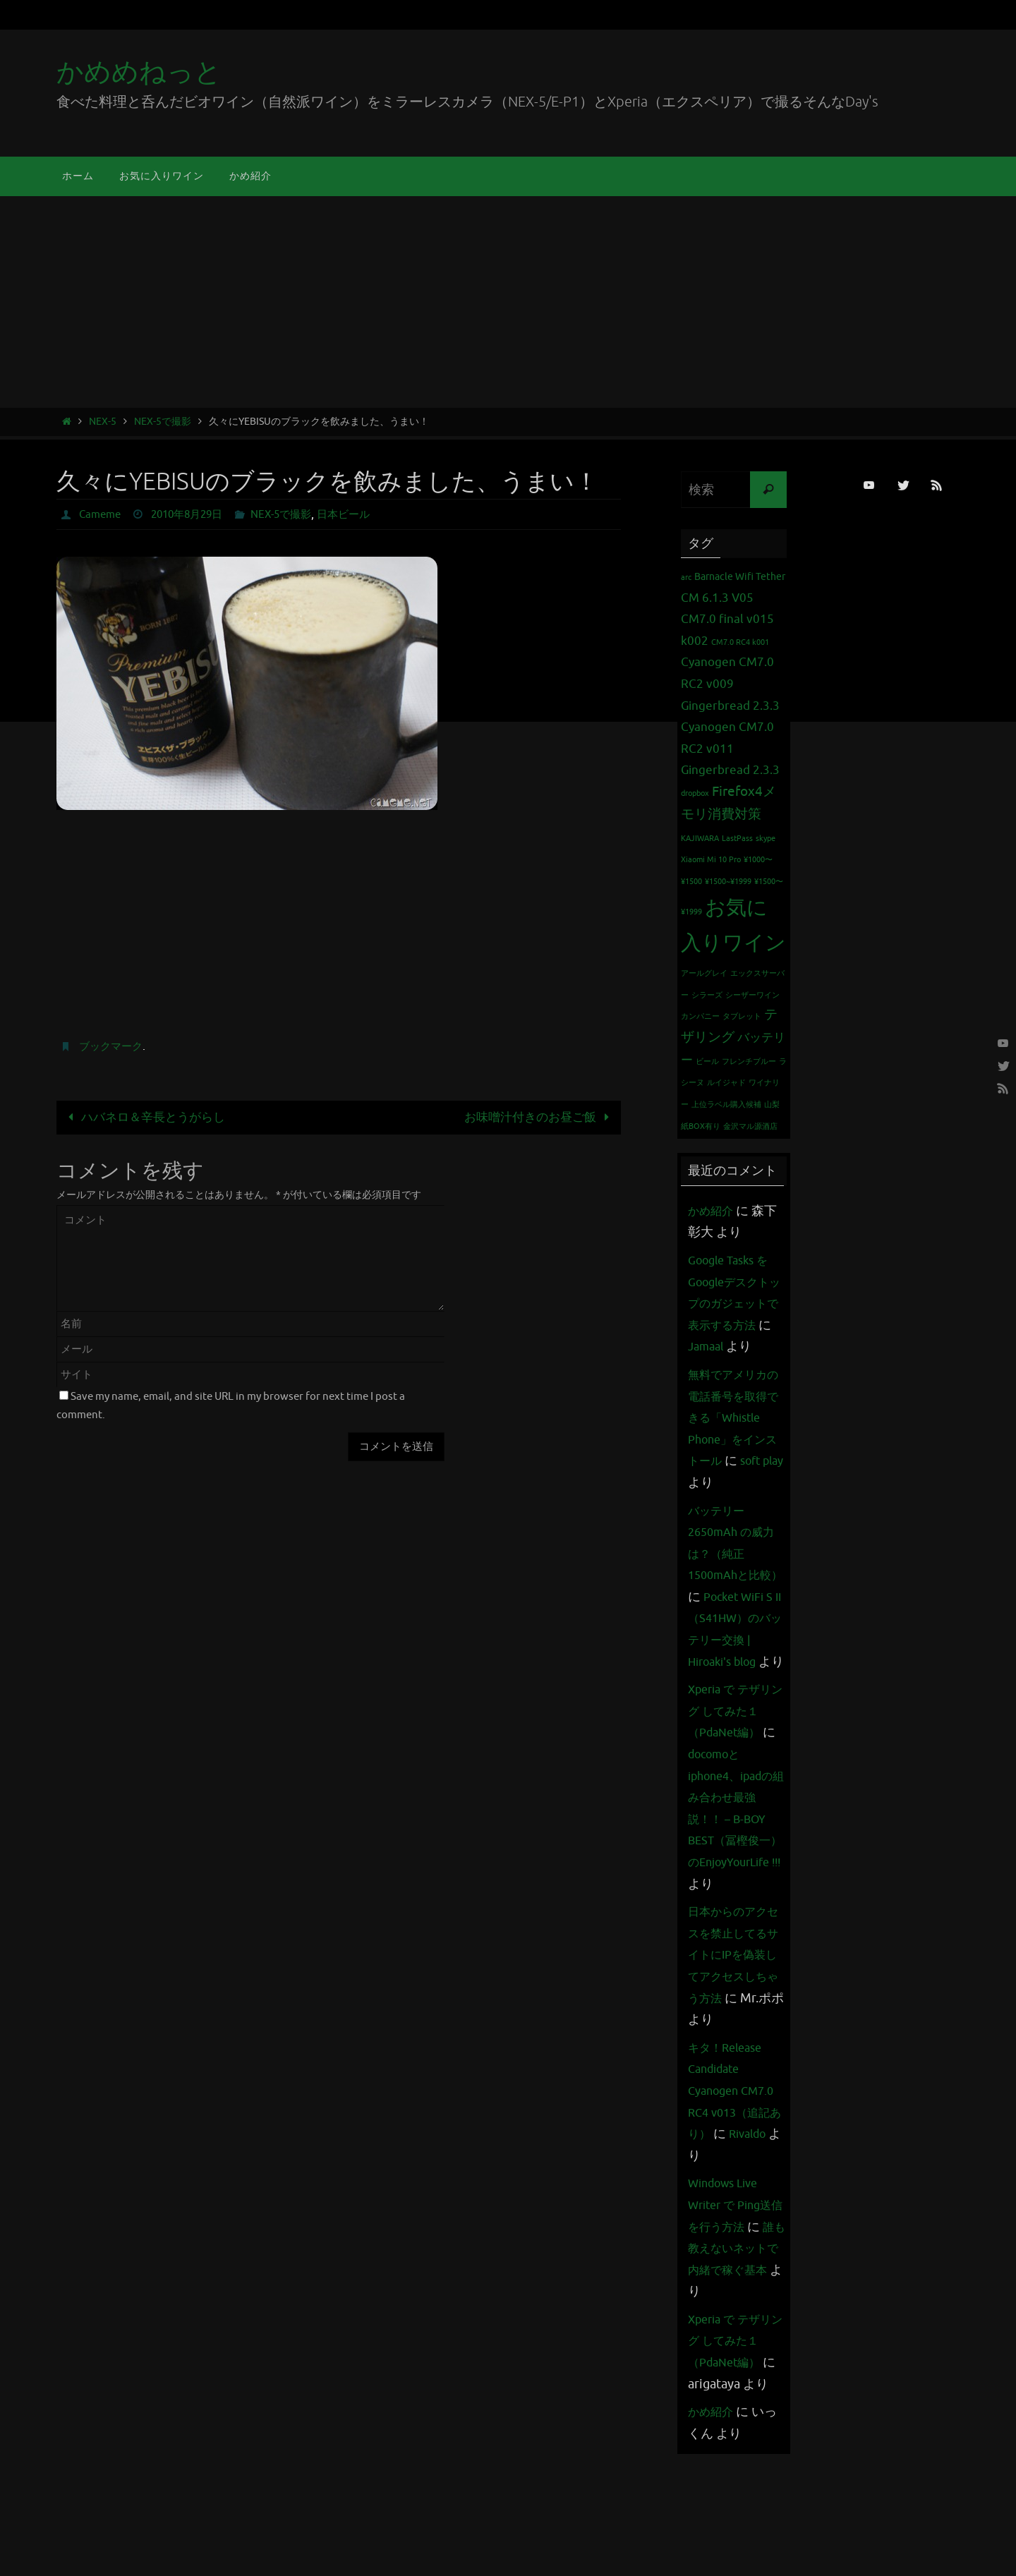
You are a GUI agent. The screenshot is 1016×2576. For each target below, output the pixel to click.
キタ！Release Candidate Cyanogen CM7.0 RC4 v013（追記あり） (735, 2198)
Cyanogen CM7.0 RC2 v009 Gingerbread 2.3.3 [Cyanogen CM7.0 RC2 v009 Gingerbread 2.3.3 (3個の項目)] (730, 684)
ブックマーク (113, 1046)
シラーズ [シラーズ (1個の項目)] (706, 995)
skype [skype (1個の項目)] (765, 838)
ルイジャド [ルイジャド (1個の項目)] (726, 1082)
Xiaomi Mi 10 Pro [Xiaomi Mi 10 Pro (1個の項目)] (711, 859)
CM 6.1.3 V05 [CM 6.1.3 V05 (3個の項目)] (717, 598)
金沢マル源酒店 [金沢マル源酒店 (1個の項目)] (750, 1126)
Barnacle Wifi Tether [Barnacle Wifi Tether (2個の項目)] (739, 576)
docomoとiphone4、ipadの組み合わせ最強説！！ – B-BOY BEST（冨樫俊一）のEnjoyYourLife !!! (737, 1905)
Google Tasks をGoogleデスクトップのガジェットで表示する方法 (734, 1303)
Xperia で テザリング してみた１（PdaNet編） (735, 1797)
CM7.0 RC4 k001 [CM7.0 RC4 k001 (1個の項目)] (740, 642)
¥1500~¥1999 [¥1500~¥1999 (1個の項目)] (728, 881)
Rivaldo (709, 2263)
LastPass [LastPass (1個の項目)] (737, 838)
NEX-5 (102, 422)
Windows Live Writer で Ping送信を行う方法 (735, 2312)
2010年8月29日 (194, 514)
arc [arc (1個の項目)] (686, 577)
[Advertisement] (508, 302)
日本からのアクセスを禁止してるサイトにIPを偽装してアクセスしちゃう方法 (732, 2062)
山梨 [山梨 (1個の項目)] (772, 1104)
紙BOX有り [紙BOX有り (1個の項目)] (700, 1126)
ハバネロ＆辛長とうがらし (144, 1117)
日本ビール (360, 514)
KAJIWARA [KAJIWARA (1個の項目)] (700, 838)
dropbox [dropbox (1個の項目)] (695, 793)
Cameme (101, 514)
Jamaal (739, 1346)
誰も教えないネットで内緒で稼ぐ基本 (732, 2377)
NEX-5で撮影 (162, 422)
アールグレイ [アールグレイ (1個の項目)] (704, 973)
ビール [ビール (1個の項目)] (707, 1061)
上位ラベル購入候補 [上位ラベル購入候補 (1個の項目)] (726, 1104)
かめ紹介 (713, 1211)
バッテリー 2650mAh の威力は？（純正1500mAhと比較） (736, 1596)
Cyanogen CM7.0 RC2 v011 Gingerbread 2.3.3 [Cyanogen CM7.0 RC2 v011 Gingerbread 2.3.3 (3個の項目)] (730, 749)
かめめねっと (139, 72)
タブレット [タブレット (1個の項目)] (741, 1016)
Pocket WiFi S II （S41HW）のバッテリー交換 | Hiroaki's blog (734, 1683)
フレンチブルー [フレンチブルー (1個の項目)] (749, 1061)
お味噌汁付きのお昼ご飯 (539, 1117)
